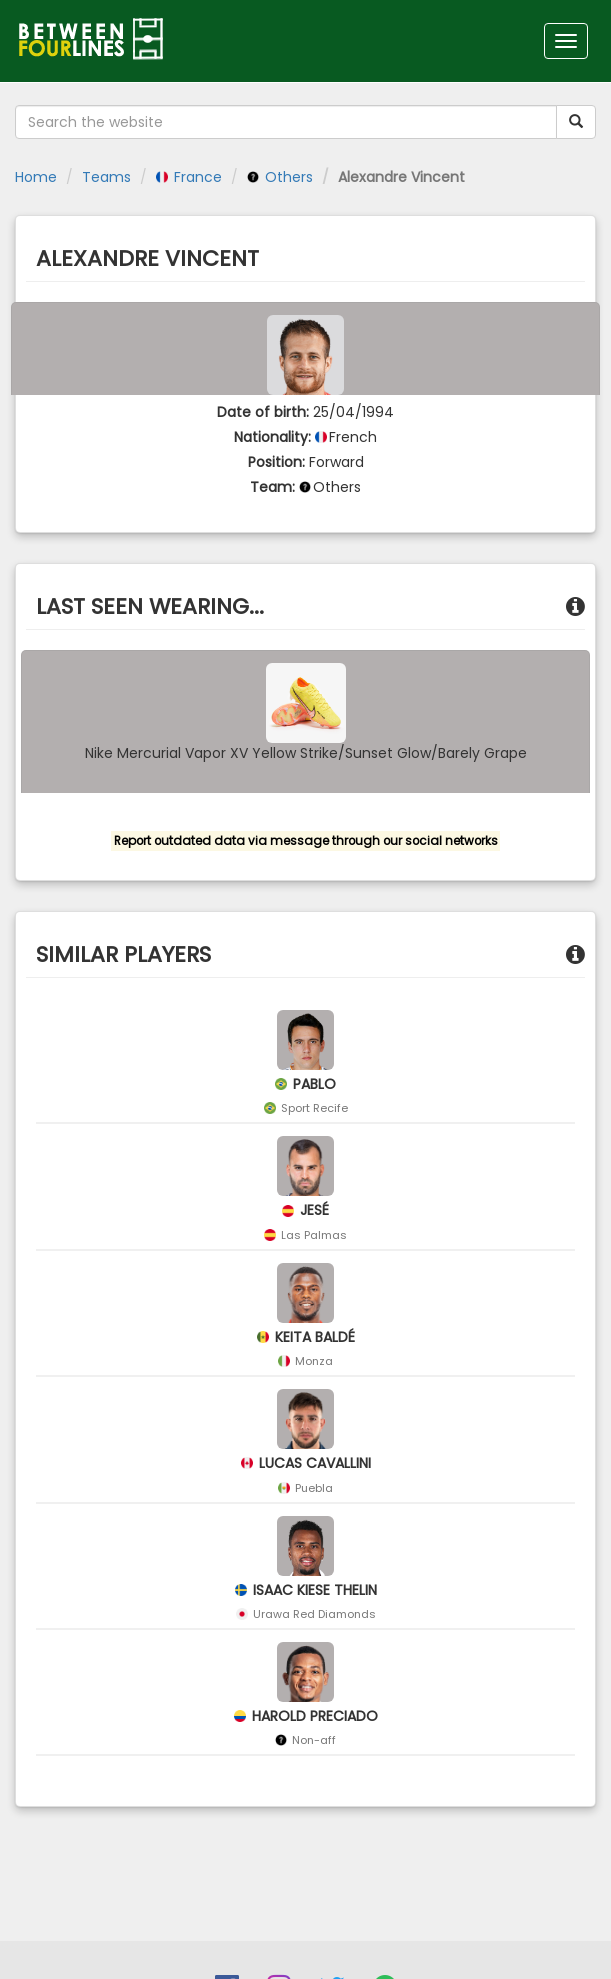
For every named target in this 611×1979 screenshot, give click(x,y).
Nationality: (272, 437)
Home (36, 177)
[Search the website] (286, 122)
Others (280, 177)
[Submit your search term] (576, 122)
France (189, 177)
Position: (276, 462)
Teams (106, 177)
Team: (272, 487)
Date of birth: (263, 412)
